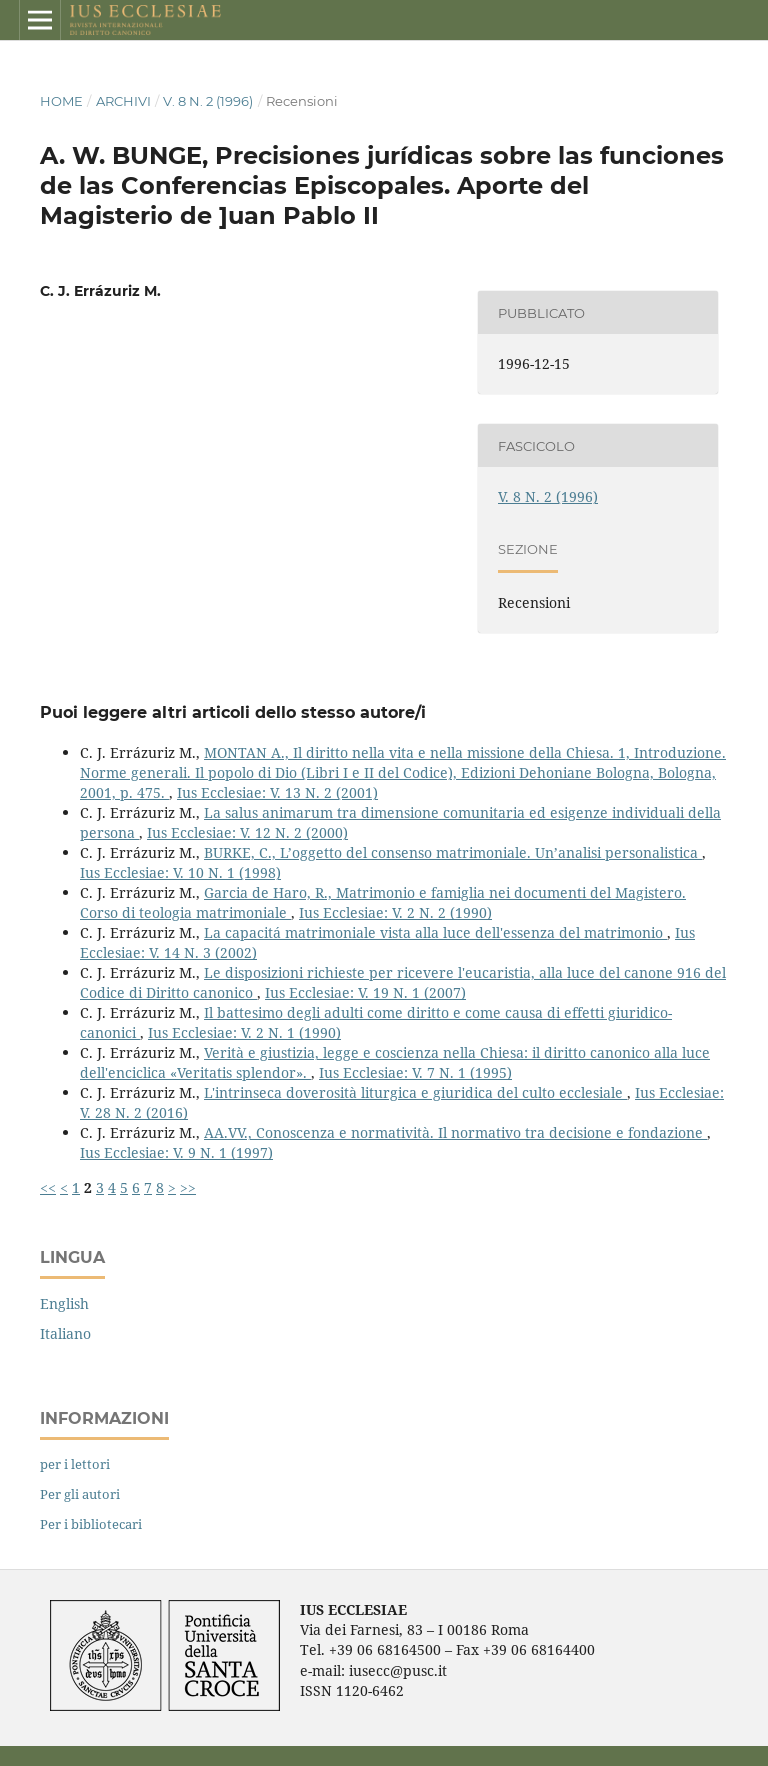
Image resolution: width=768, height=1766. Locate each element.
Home (61, 101)
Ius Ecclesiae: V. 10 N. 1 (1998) (180, 872)
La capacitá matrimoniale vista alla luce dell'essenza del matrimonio (435, 932)
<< (48, 1187)
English (64, 1303)
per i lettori (75, 1464)
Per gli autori (80, 1494)
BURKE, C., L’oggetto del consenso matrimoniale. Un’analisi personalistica (453, 852)
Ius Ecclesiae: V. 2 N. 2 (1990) (395, 912)
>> (188, 1187)
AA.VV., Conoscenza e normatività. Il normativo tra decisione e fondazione (455, 1132)
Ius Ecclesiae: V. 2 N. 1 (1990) (244, 1032)
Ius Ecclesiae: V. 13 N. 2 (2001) (277, 792)
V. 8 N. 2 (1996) (208, 101)
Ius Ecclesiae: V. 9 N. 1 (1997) (176, 1152)
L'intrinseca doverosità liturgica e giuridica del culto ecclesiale (415, 1092)
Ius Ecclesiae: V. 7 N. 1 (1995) (415, 1072)
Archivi (123, 101)
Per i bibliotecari (91, 1524)
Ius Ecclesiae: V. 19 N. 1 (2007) (365, 992)
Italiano (65, 1333)
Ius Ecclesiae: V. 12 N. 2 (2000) (247, 832)
